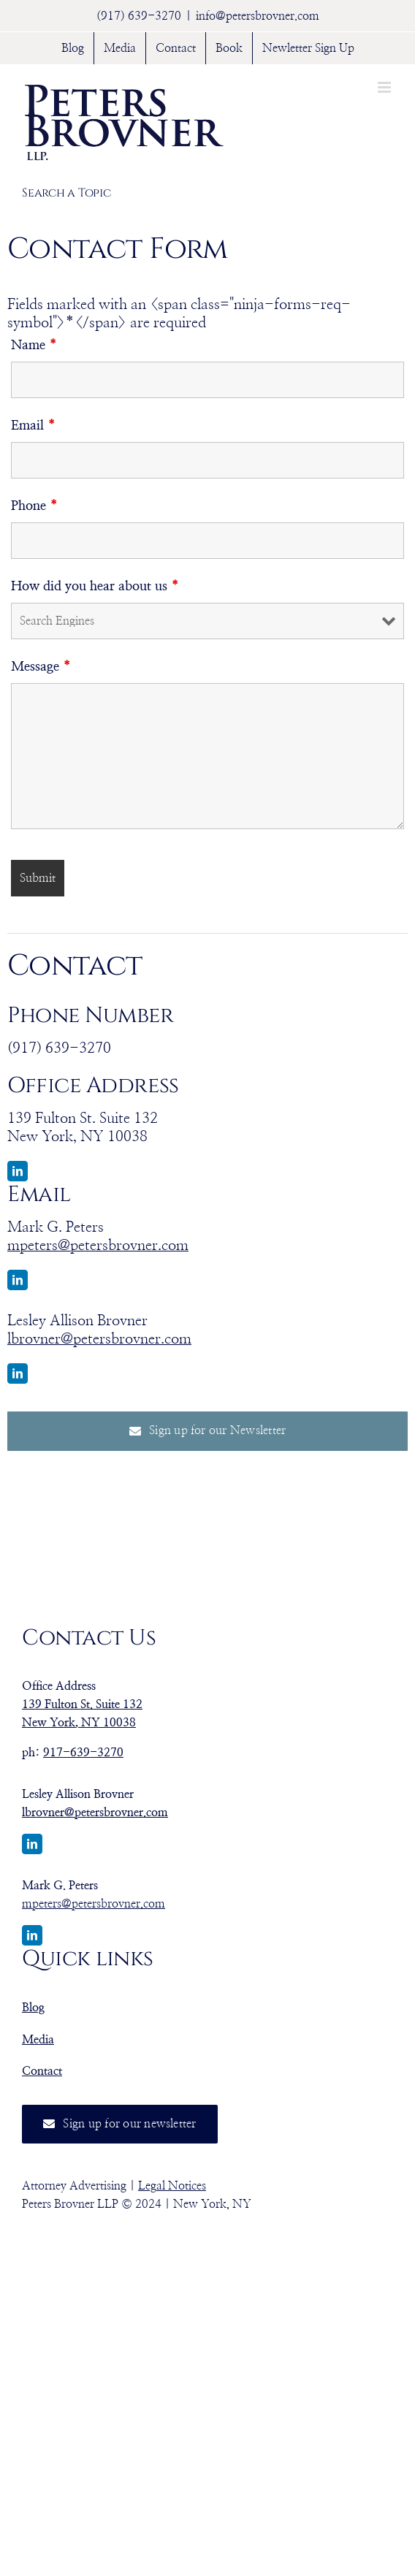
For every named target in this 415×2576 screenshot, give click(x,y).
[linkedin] (17, 1171)
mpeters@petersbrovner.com (98, 1245)
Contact (42, 2071)
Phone (34, 506)
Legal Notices (172, 2186)
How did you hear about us (95, 586)
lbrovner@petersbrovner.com (99, 1339)
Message (41, 667)
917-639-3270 (83, 1752)
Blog (33, 2007)
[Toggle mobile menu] (385, 87)
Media (38, 2040)
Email (33, 425)
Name (34, 345)
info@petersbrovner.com (257, 16)
